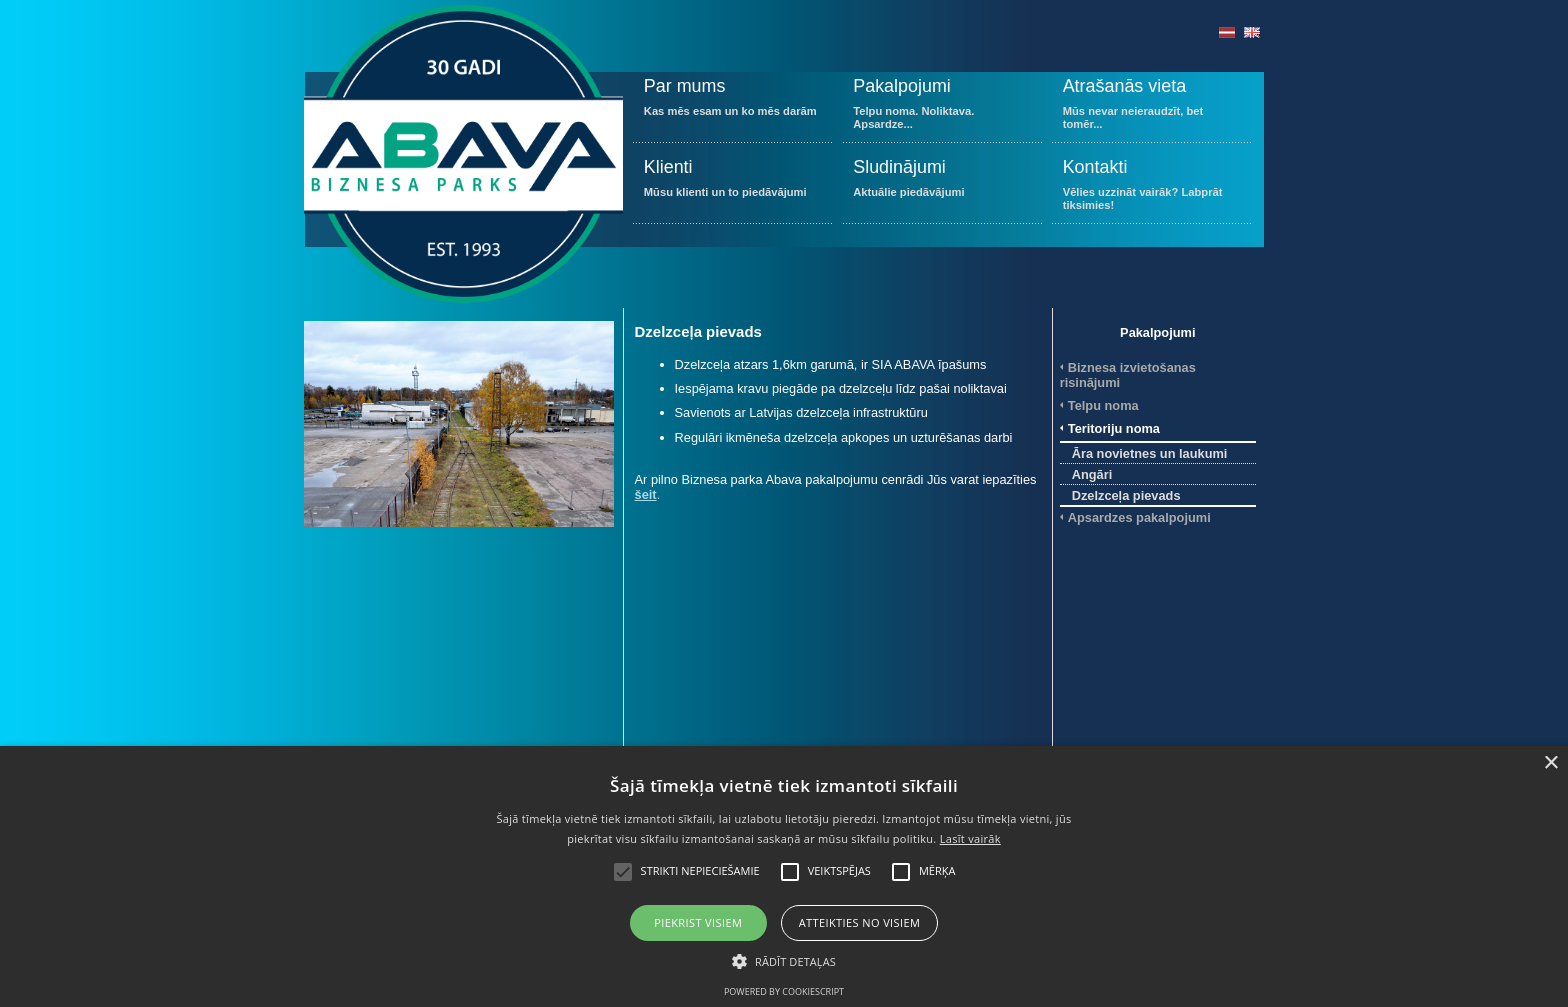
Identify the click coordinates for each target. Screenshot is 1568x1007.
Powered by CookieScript (784, 991)
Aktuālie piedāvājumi (942, 188)
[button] (784, 960)
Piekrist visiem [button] (698, 922)
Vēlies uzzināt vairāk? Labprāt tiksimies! (1151, 188)
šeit (646, 494)
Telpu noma (1103, 405)
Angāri (1092, 474)
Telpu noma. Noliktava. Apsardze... (942, 107)
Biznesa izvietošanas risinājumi (1128, 375)
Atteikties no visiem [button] (860, 922)
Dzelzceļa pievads (1126, 495)
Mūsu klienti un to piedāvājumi (732, 188)
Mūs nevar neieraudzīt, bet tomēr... (1151, 107)
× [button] (1550, 763)
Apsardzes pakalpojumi (1139, 517)
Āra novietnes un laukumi (1150, 453)
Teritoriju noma (1114, 428)
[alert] (784, 876)
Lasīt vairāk (970, 838)
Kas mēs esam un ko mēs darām (732, 107)
